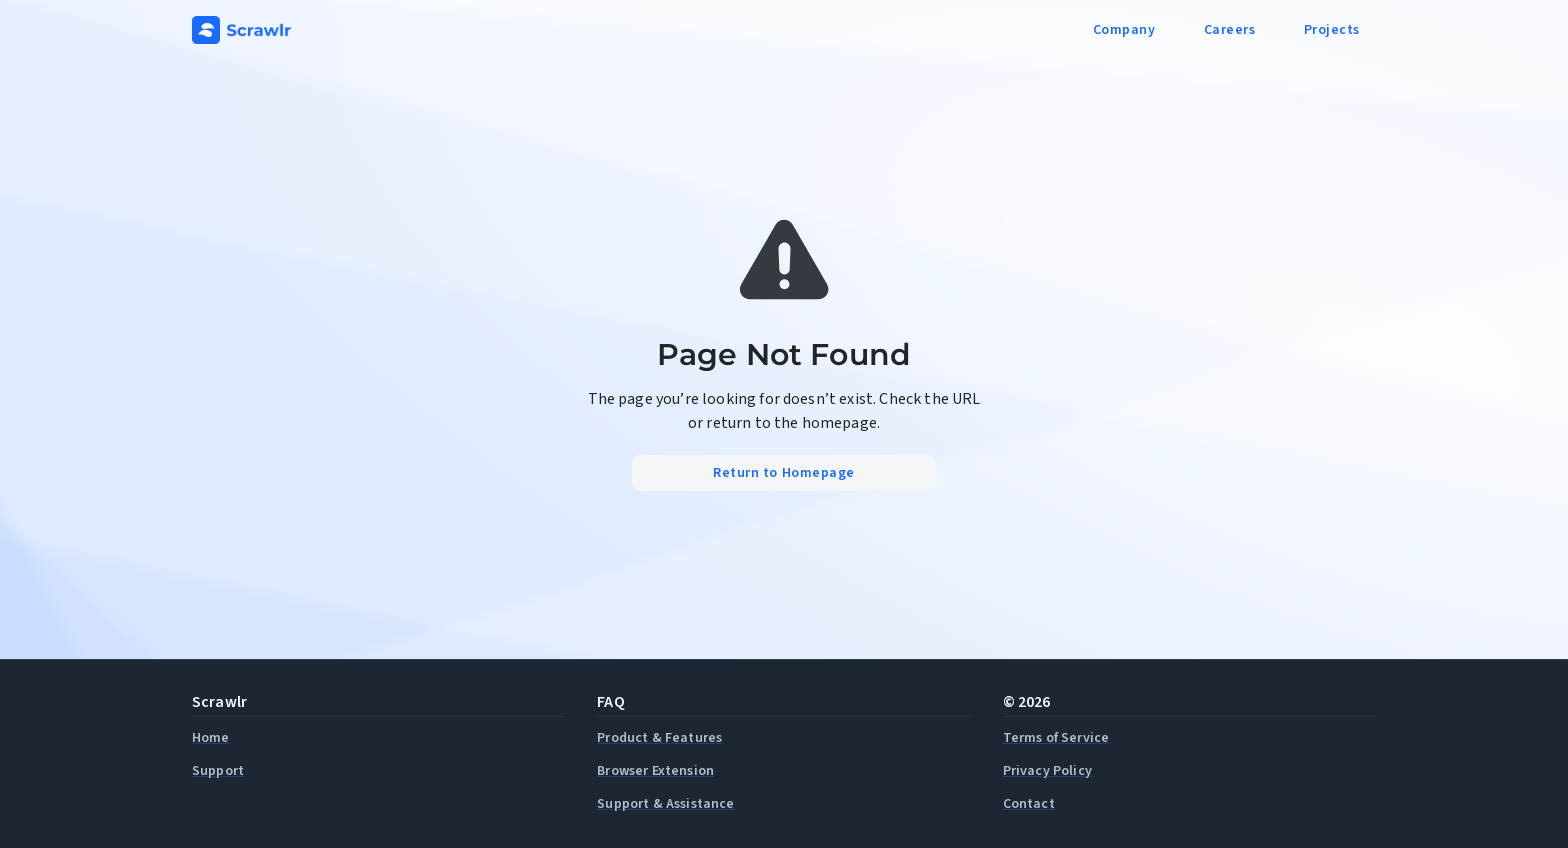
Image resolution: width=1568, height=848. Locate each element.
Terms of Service (1056, 737)
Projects (1332, 29)
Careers (1230, 29)
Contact (1029, 803)
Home (211, 737)
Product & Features (659, 737)
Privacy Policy (1047, 770)
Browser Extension (655, 770)
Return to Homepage (784, 472)
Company (1124, 29)
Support (218, 770)
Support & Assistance (665, 803)
